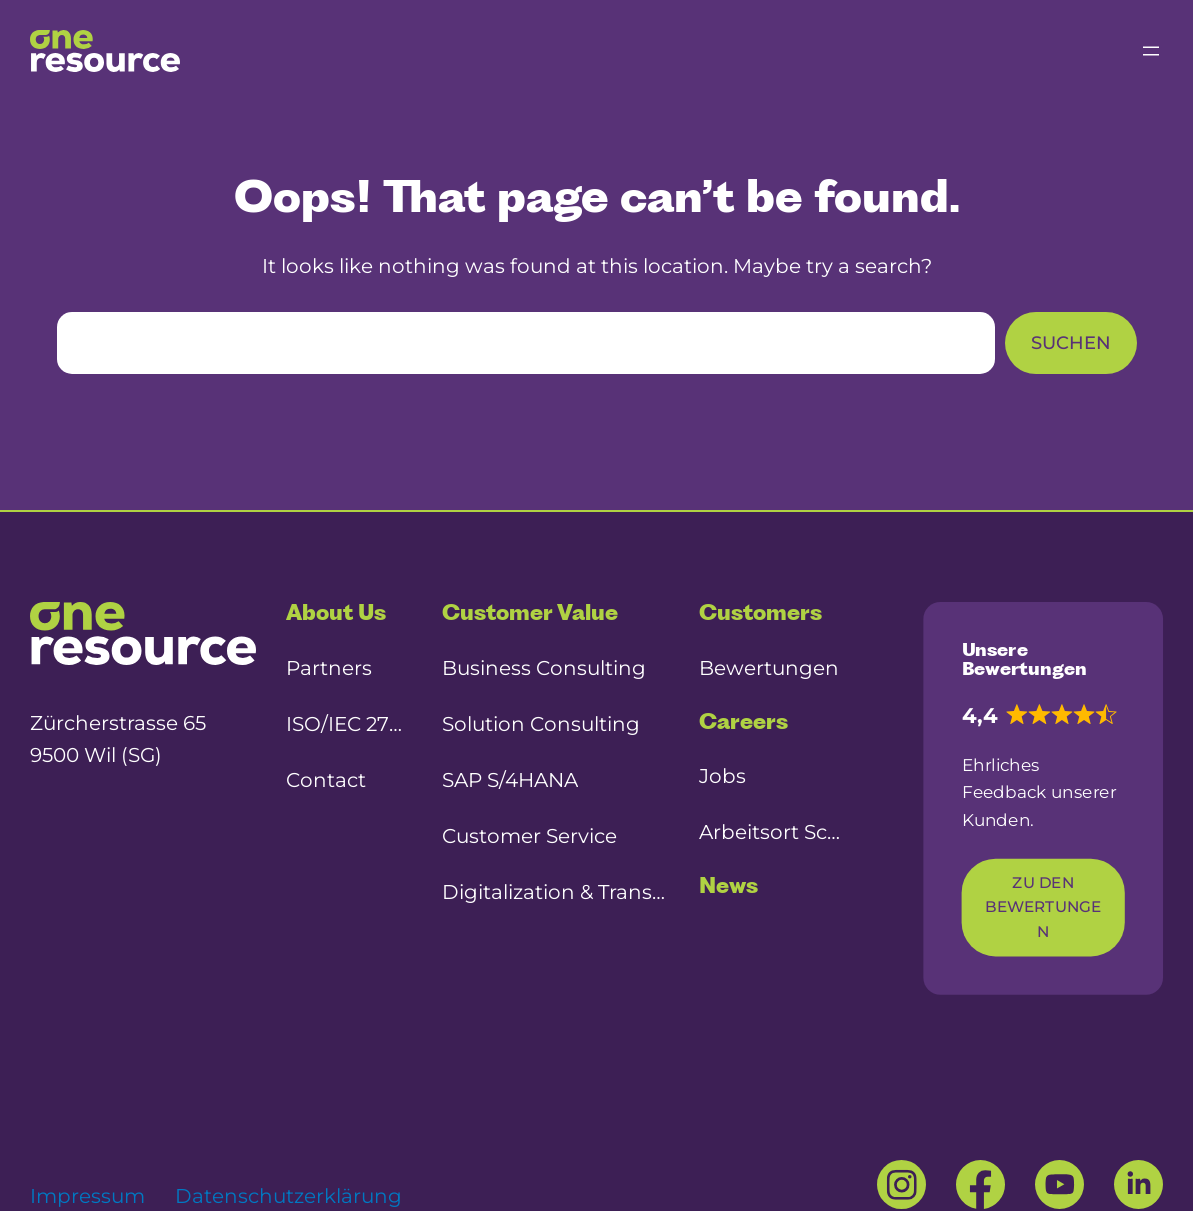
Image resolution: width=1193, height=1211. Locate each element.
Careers (743, 721)
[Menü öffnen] (1151, 51)
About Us (336, 612)
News (728, 885)
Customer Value (530, 612)
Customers (760, 612)
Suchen (1071, 343)
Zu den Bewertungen (1043, 908)
